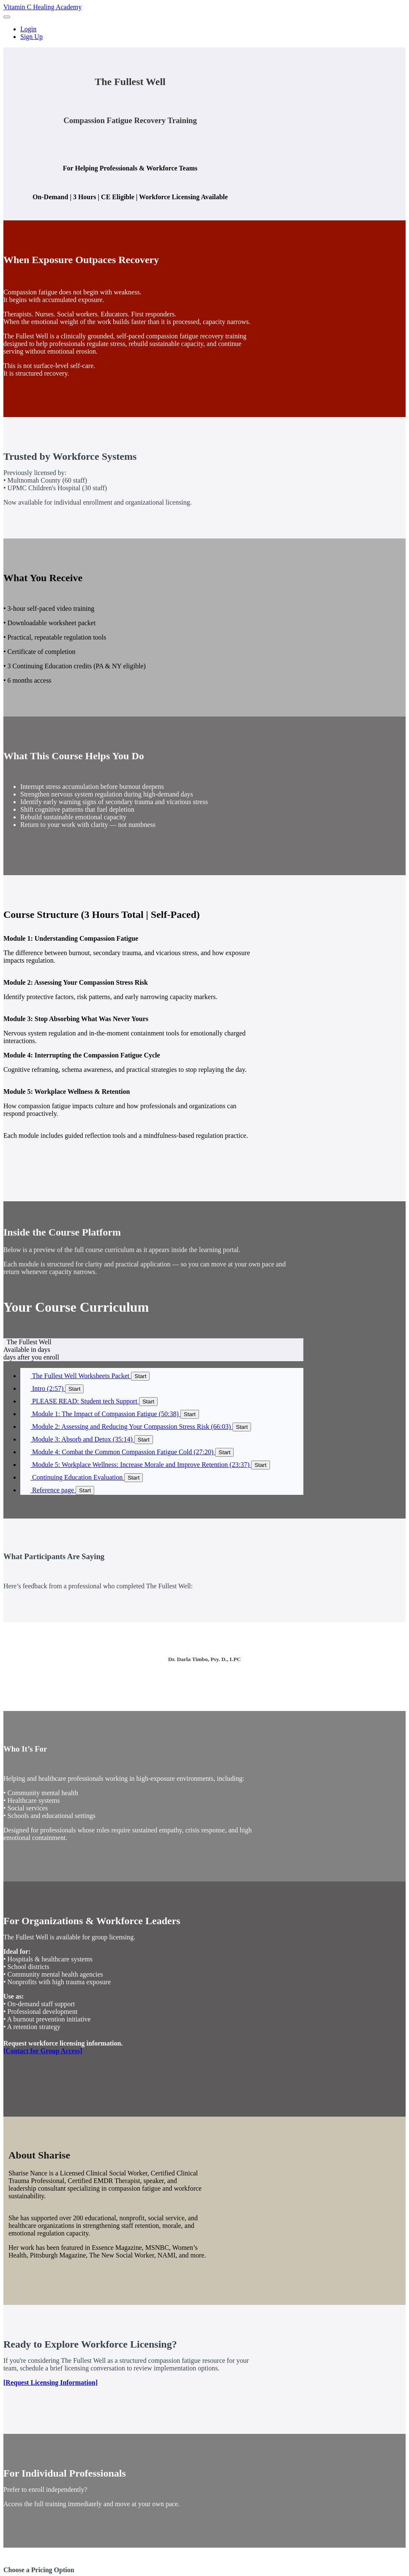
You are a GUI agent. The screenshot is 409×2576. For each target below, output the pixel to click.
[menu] (204, 33)
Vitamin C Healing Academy (42, 7)
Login (28, 29)
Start (140, 1376)
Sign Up (31, 36)
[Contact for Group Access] (42, 2050)
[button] (6, 17)
